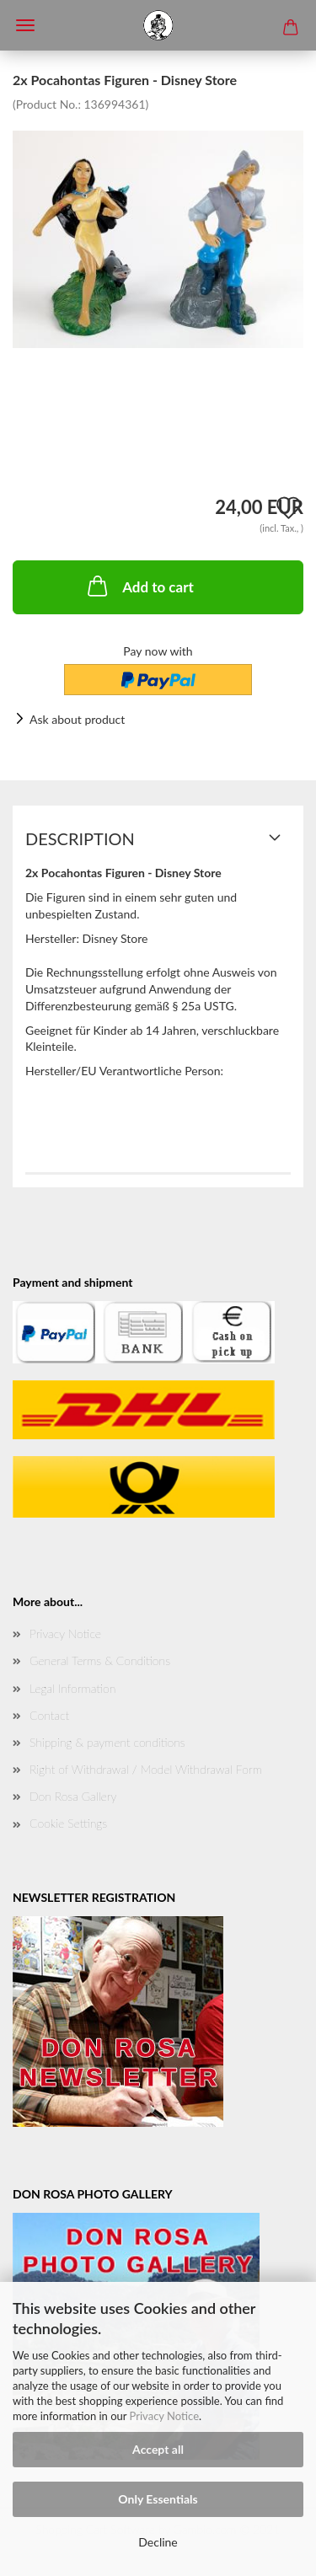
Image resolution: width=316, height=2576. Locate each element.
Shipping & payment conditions (107, 1742)
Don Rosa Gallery (72, 1796)
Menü (25, 25)
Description (80, 838)
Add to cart (139, 585)
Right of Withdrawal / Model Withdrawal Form (145, 1769)
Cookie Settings (68, 1823)
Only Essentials (157, 2499)
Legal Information (72, 1688)
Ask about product (77, 719)
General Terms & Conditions (99, 1660)
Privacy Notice (164, 2416)
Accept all (158, 2449)
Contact (49, 1715)
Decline (158, 2542)
